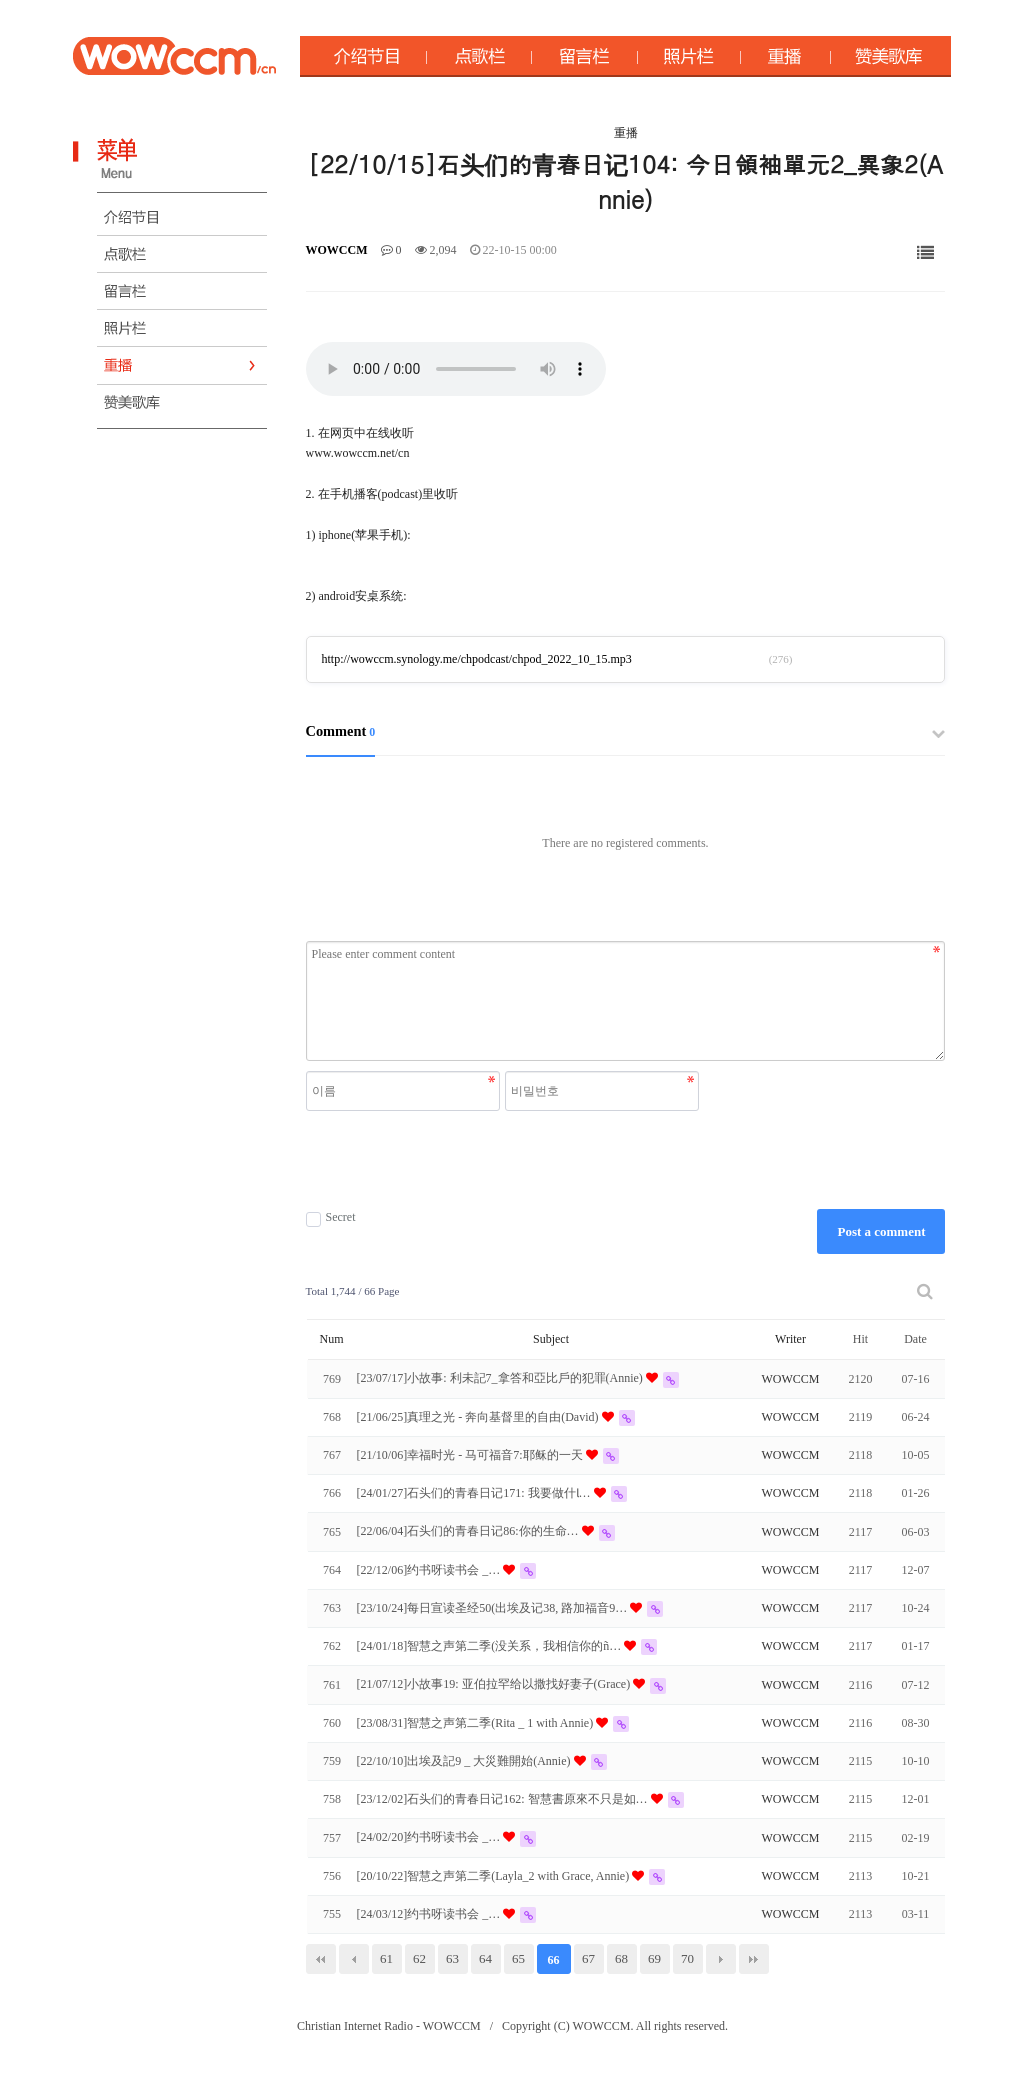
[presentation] (505, 1160)
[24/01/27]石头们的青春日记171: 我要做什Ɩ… (475, 1493)
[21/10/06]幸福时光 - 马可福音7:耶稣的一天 (471, 1455)
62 (419, 1958)
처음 (321, 1959)
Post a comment (881, 1231)
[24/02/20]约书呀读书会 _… (430, 1837)
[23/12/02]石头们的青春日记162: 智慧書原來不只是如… (504, 1799)
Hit (860, 1339)
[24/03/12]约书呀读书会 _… (430, 1914)
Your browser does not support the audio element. (456, 369)
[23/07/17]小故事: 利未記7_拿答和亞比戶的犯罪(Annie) (501, 1378)
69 (654, 1958)
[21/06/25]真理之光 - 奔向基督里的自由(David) (479, 1417)
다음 (721, 1959)
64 (485, 1958)
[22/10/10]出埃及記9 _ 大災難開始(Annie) (465, 1761)
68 (621, 1958)
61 (386, 1958)
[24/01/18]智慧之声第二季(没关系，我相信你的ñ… (491, 1646)
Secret (331, 1217)
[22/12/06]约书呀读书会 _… (430, 1570)
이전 (354, 1959)
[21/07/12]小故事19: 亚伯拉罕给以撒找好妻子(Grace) (495, 1684)
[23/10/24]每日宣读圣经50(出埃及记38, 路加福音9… (494, 1608)
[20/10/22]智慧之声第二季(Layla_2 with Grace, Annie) (495, 1876)
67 (588, 1958)
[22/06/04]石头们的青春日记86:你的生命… (469, 1531)
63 (452, 1958)
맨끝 (754, 1959)
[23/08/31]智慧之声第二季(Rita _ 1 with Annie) (477, 1723)
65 (518, 1958)
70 (687, 1958)
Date (915, 1339)
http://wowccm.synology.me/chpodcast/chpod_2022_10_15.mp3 (477, 659)
